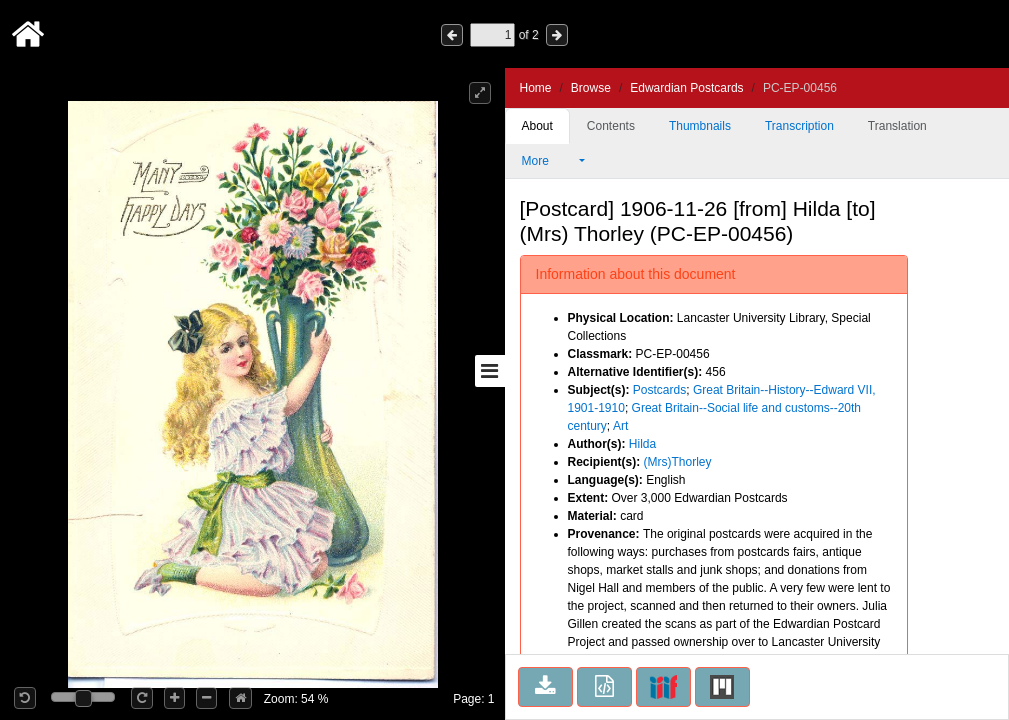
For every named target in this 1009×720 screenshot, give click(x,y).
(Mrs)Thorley (678, 462)
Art (620, 426)
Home (536, 88)
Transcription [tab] (799, 126)
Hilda (642, 444)
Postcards (659, 390)
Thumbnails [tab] (700, 126)
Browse (591, 88)
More (549, 161)
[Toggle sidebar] (490, 371)
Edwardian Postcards (686, 88)
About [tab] (537, 126)
